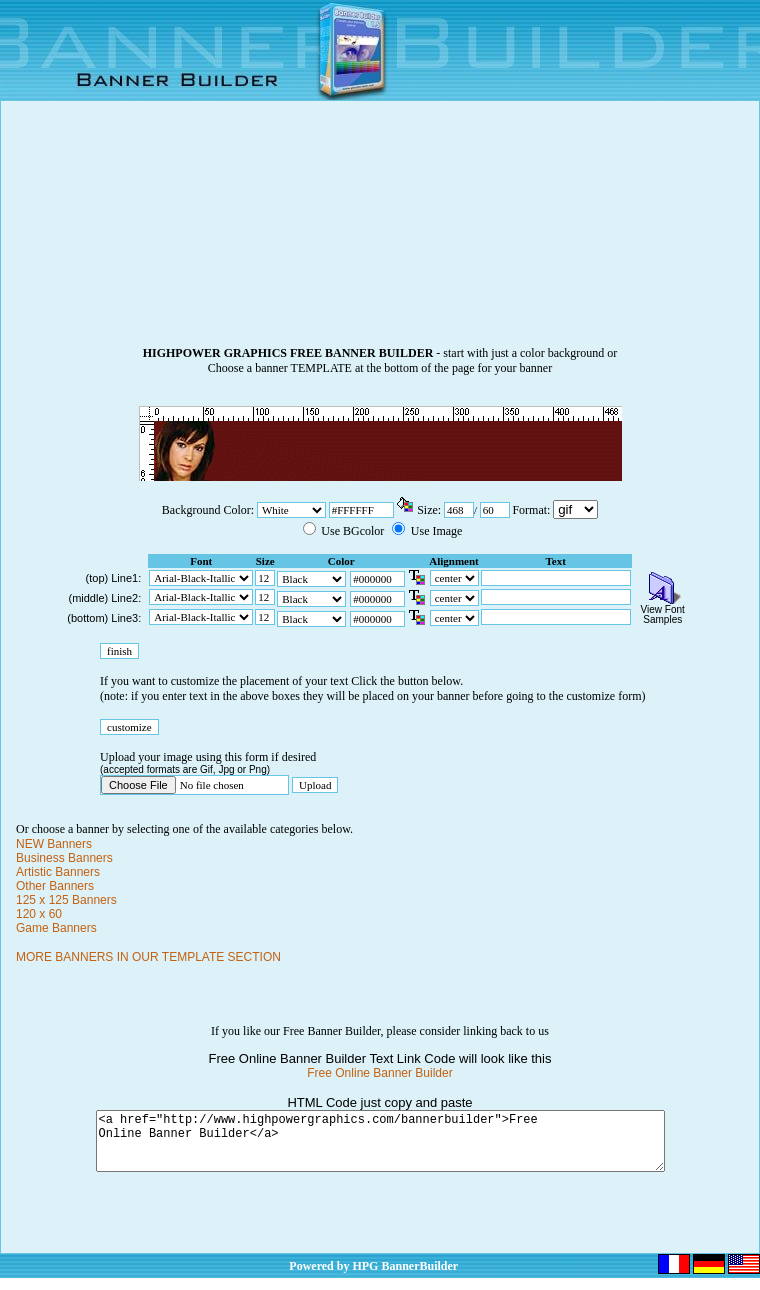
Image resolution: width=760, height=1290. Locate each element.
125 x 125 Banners (66, 900)
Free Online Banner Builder (379, 1073)
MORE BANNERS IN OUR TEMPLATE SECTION (148, 957)
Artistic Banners (58, 872)
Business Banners (64, 858)
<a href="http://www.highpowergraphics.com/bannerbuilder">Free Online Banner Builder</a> (380, 1147)
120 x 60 (39, 914)
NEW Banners (54, 844)
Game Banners (56, 928)
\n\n (575, 509)
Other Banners (55, 886)
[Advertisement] (380, 231)
